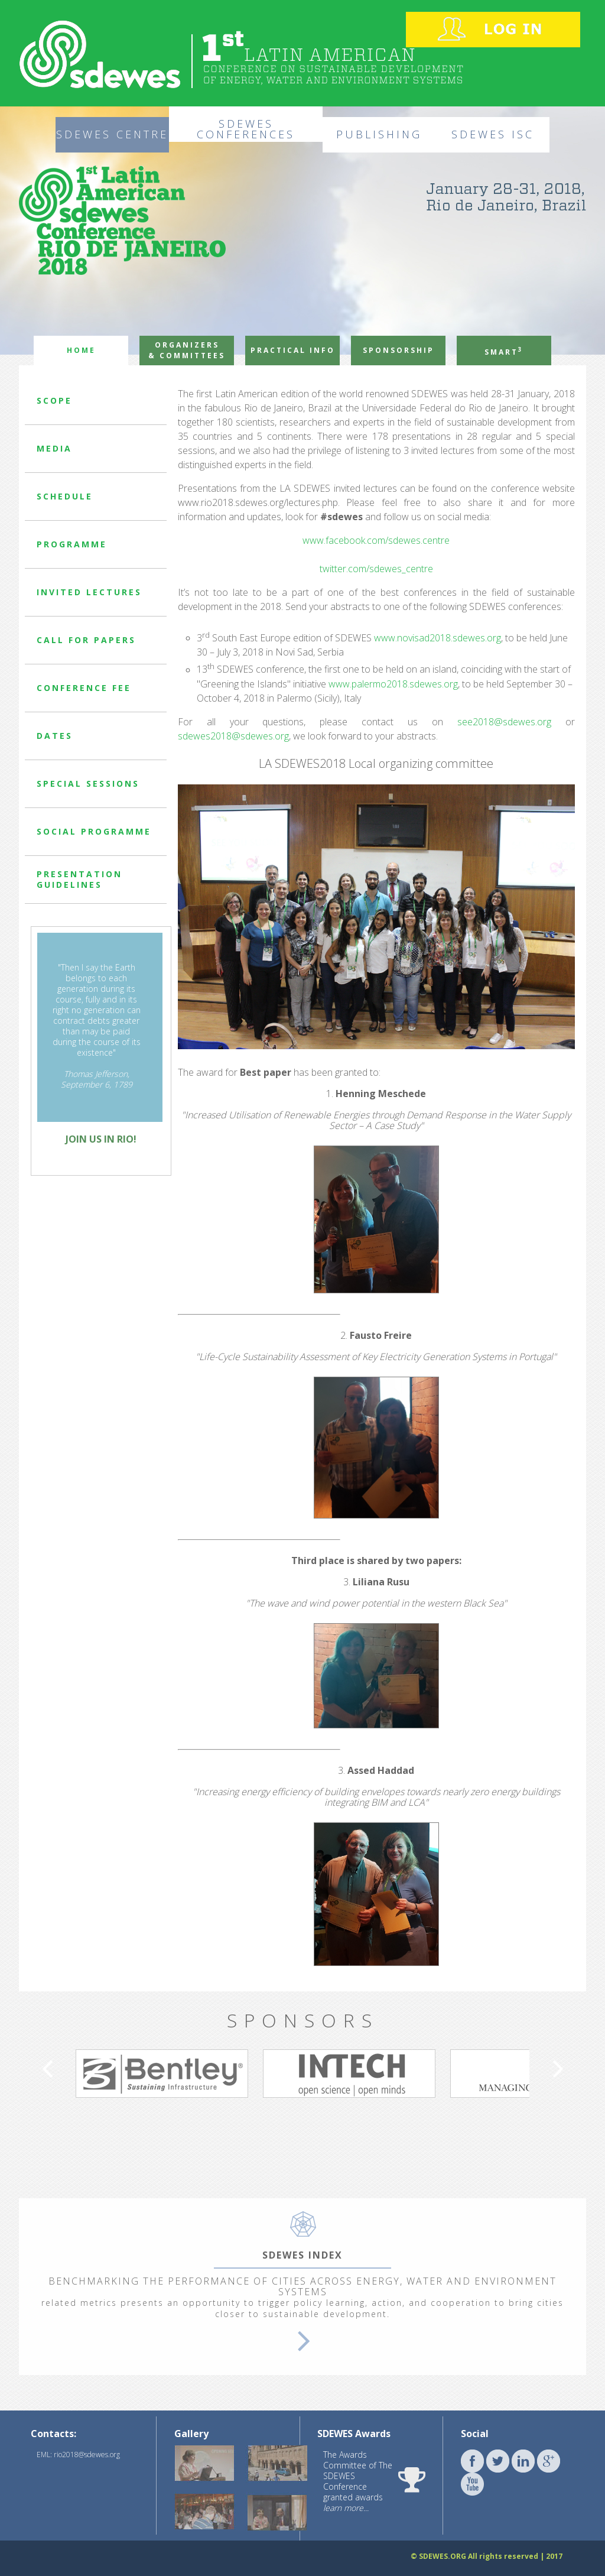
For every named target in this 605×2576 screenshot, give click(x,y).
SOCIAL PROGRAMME (94, 831)
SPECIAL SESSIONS (88, 783)
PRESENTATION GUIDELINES (79, 879)
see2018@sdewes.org (504, 721)
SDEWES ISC (492, 134)
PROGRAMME (72, 544)
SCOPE (54, 400)
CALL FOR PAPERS (86, 639)
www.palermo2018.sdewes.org (393, 683)
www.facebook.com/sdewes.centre (376, 540)
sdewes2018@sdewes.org (233, 735)
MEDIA (54, 448)
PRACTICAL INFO (293, 350)
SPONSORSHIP (398, 350)
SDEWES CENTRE (112, 134)
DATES (55, 735)
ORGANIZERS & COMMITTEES (186, 350)
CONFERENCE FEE (84, 687)
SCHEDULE (65, 496)
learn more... (346, 2507)
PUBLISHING (379, 134)
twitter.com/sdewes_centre (376, 568)
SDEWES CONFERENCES (246, 128)
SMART (503, 351)
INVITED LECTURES (89, 592)
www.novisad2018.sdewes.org (437, 637)
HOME (81, 350)
